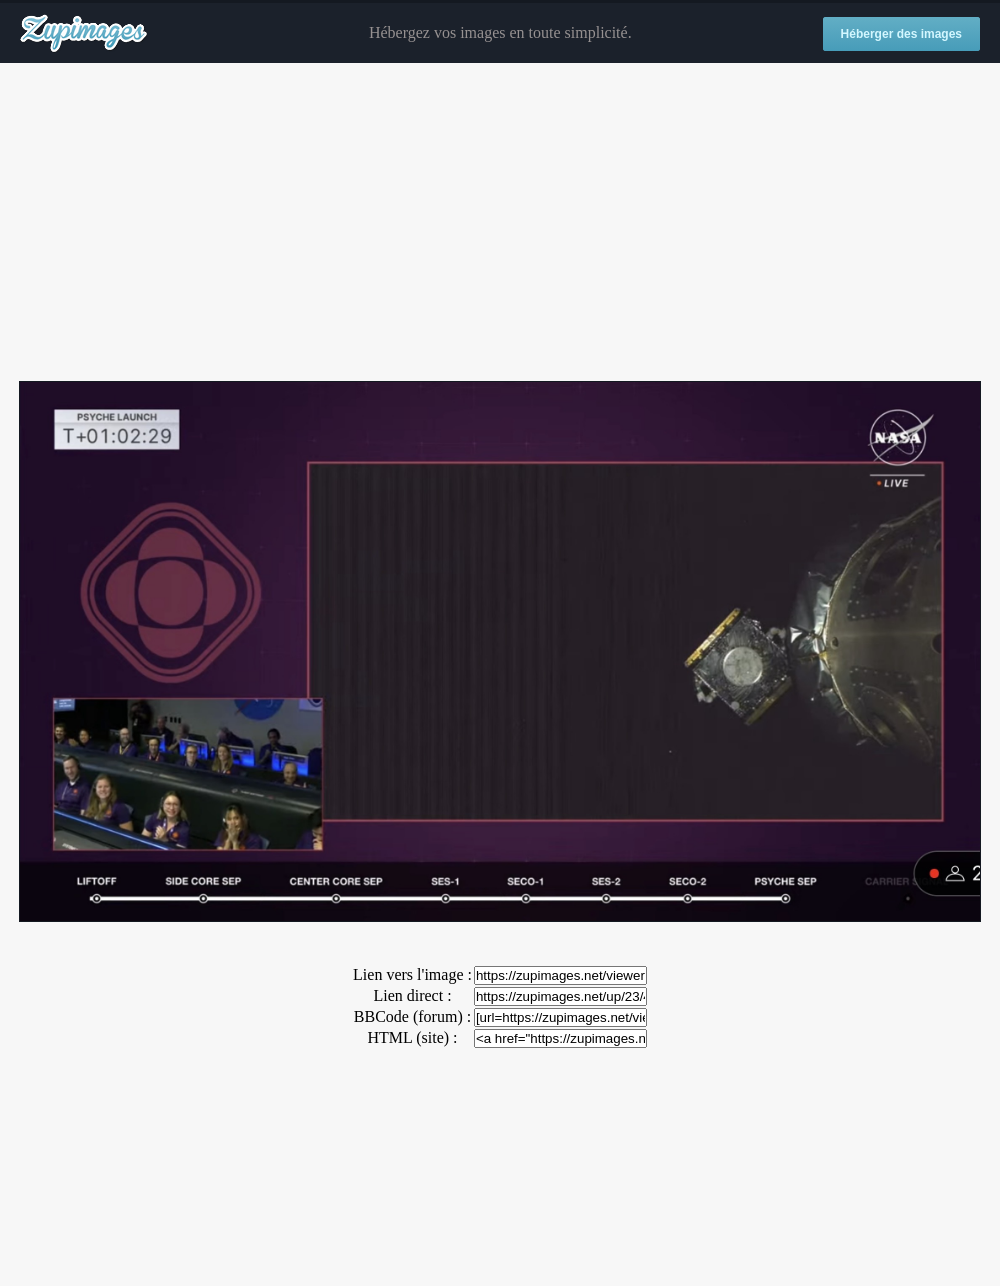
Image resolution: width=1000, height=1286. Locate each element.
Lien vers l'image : (412, 974)
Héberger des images (901, 34)
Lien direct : (412, 995)
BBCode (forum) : (412, 1016)
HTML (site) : (412, 1037)
